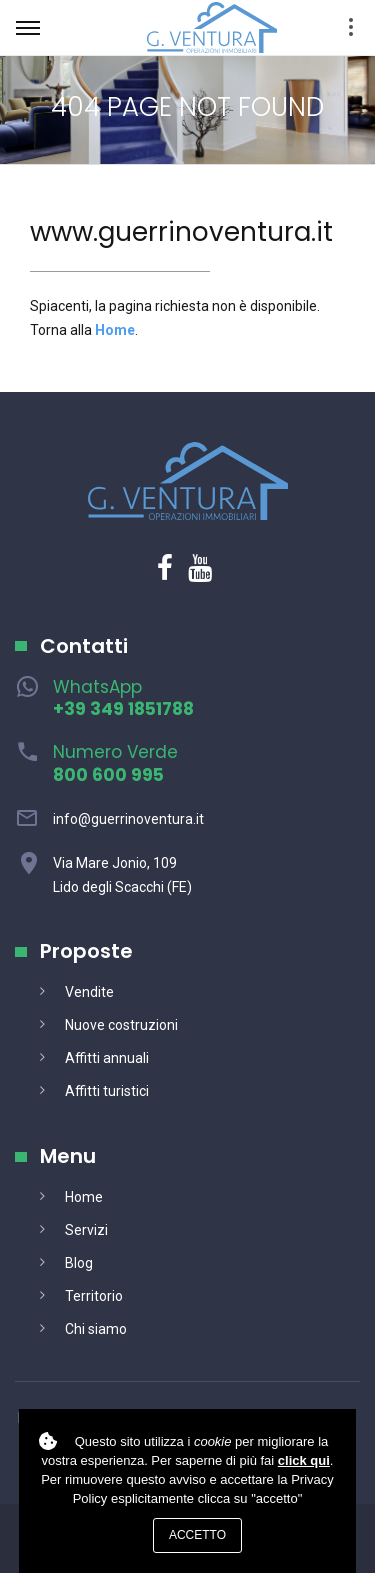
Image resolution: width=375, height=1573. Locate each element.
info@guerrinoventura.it (128, 819)
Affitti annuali (107, 1058)
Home (84, 1197)
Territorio (94, 1296)
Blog (79, 1263)
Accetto (197, 1535)
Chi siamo (96, 1329)
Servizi (86, 1230)
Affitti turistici (107, 1091)
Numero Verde (115, 763)
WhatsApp (123, 698)
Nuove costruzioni (121, 1025)
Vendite (89, 992)
